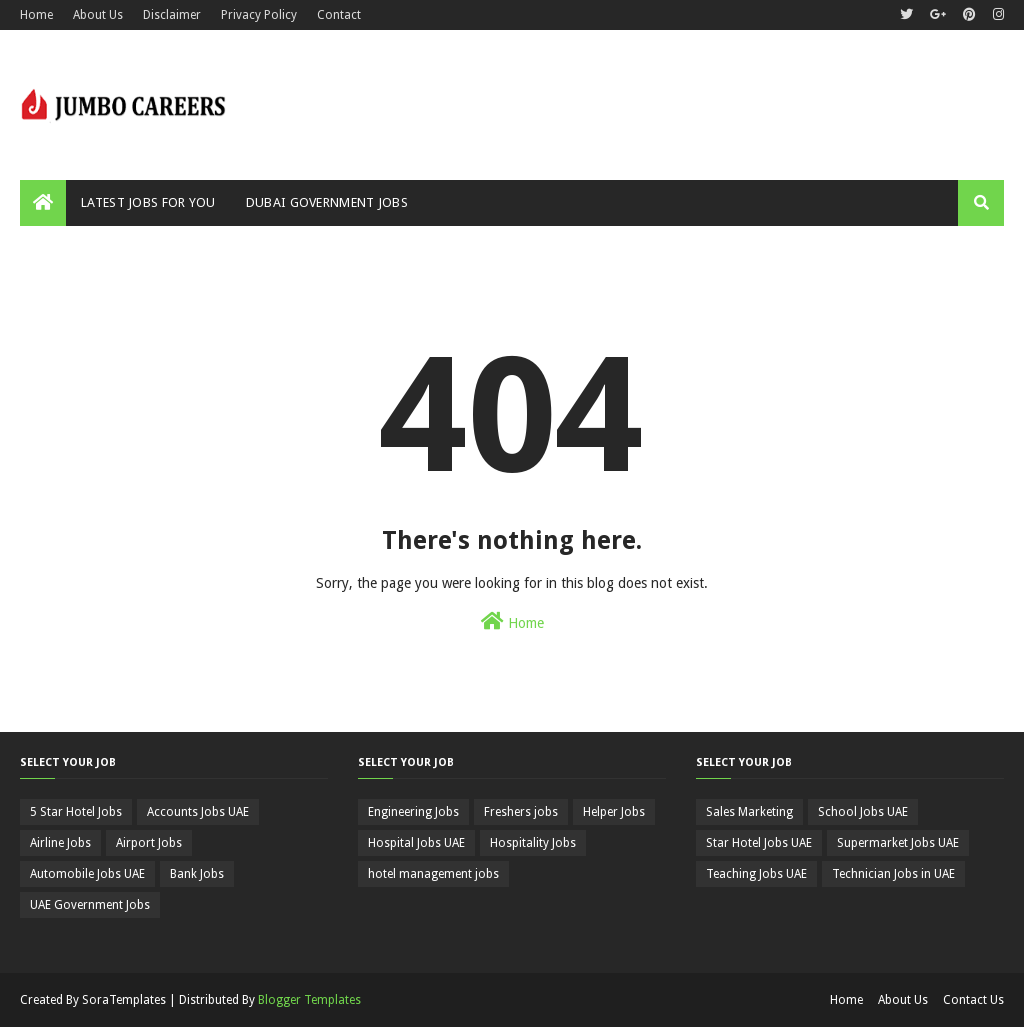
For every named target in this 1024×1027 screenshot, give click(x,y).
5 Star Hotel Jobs (76, 812)
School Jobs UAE (863, 812)
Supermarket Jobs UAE (898, 843)
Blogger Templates (309, 1000)
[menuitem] (43, 203)
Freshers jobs (521, 812)
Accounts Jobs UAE (198, 812)
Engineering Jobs (413, 812)
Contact (339, 15)
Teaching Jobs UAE (756, 874)
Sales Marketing (749, 812)
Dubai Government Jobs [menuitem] (327, 202)
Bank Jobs (197, 874)
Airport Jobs (149, 843)
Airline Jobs (60, 843)
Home (36, 15)
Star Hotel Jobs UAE (759, 843)
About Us (98, 15)
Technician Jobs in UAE (893, 874)
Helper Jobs (614, 812)
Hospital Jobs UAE (416, 843)
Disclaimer (172, 15)
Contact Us (973, 1000)
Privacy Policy (259, 15)
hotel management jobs (433, 874)
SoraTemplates (124, 1000)
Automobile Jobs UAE (87, 874)
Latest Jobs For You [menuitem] (148, 202)
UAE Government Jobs (90, 905)
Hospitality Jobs (533, 843)
